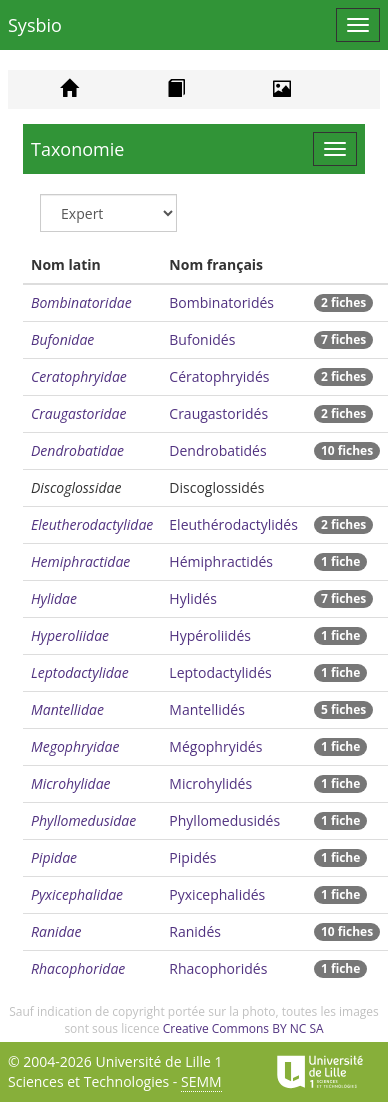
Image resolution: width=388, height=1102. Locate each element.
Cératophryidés (219, 376)
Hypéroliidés (210, 635)
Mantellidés (207, 709)
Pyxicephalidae (77, 894)
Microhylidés (210, 783)
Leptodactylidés (220, 672)
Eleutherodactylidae (92, 524)
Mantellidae (67, 709)
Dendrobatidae (77, 450)
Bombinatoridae (81, 302)
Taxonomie (77, 149)
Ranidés (195, 931)
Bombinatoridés (221, 302)
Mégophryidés (215, 746)
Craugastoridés (218, 413)
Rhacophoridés (218, 968)
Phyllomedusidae (83, 820)
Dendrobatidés (217, 450)
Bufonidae (62, 339)
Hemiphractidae (80, 561)
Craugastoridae (79, 413)
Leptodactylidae (80, 672)
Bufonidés (202, 339)
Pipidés (192, 857)
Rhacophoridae (78, 968)
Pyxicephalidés (217, 894)
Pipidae (54, 857)
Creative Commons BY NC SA (243, 1028)
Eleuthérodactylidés (233, 524)
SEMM (201, 1081)
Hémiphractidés (221, 561)
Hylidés (193, 598)
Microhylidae (71, 783)
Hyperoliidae (70, 635)
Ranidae (56, 931)
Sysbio (35, 25)
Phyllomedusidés (224, 820)
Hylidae (54, 598)
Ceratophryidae (79, 376)
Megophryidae (75, 746)
